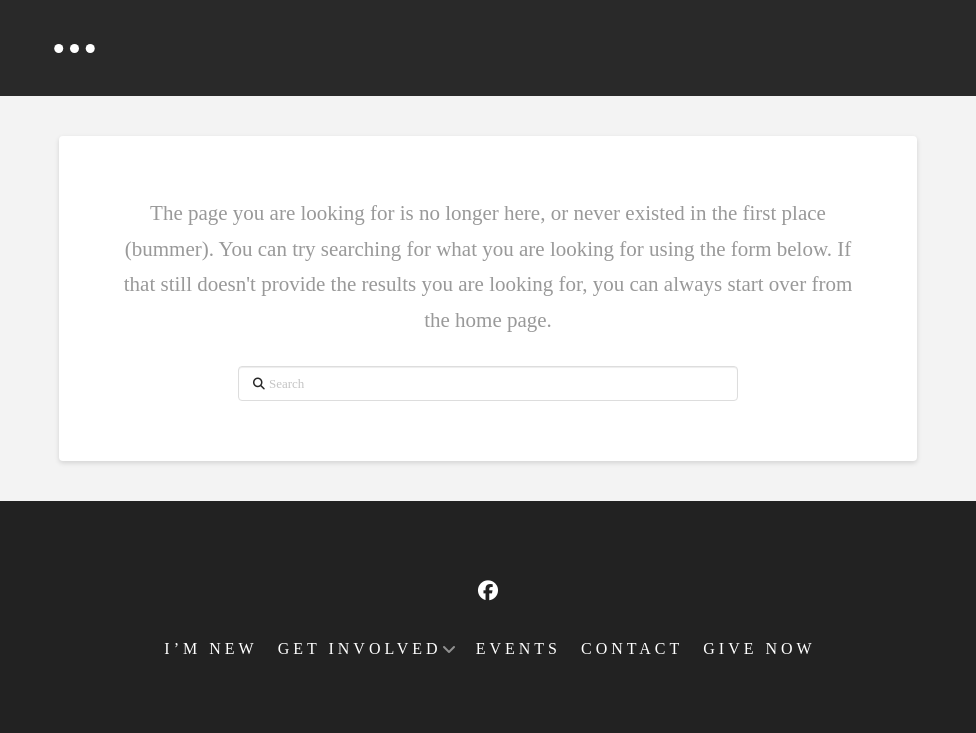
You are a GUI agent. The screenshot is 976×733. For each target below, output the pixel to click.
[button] (74, 48)
